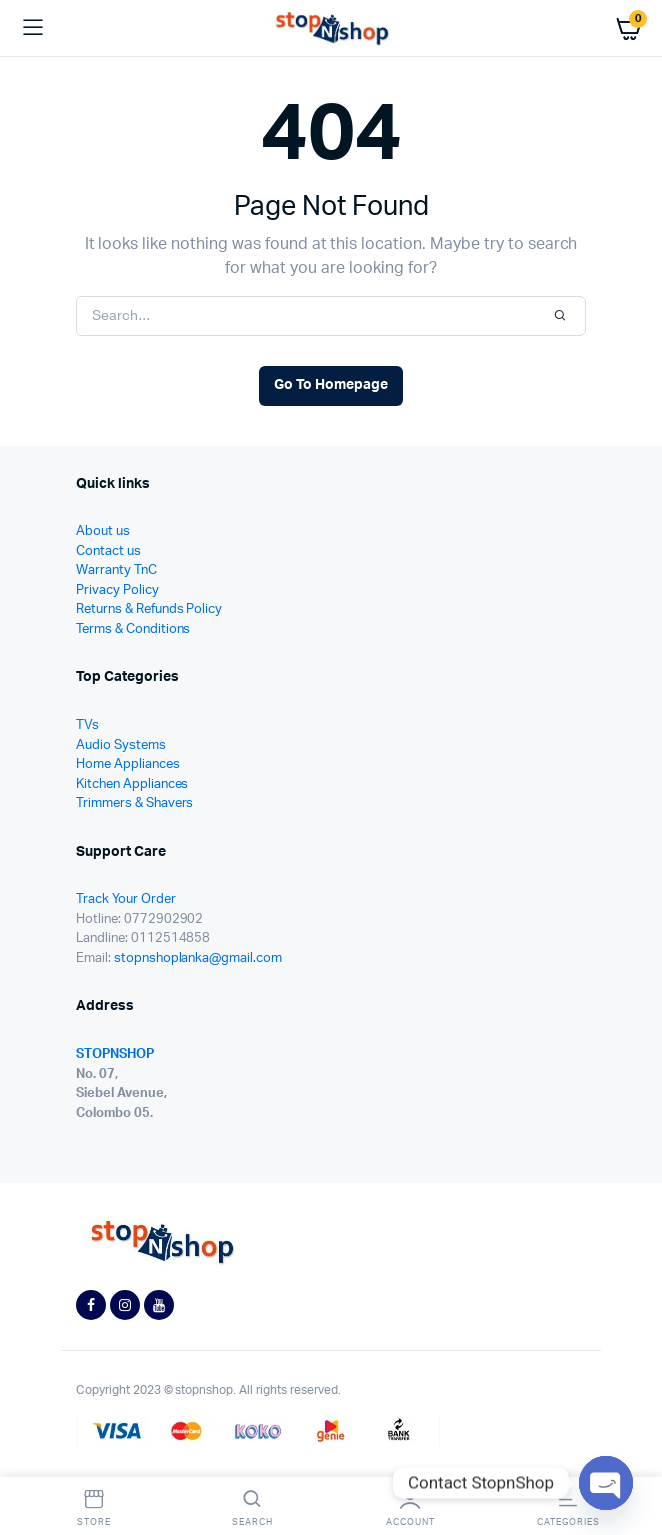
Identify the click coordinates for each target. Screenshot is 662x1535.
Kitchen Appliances (132, 784)
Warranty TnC (116, 570)
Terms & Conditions (133, 629)
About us (103, 531)
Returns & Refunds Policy (149, 609)
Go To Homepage (331, 385)
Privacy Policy (117, 590)
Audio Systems (121, 745)
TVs (87, 725)
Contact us (108, 551)
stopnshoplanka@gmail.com (198, 958)
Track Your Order (126, 899)
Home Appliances (128, 764)
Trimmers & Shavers (134, 803)
